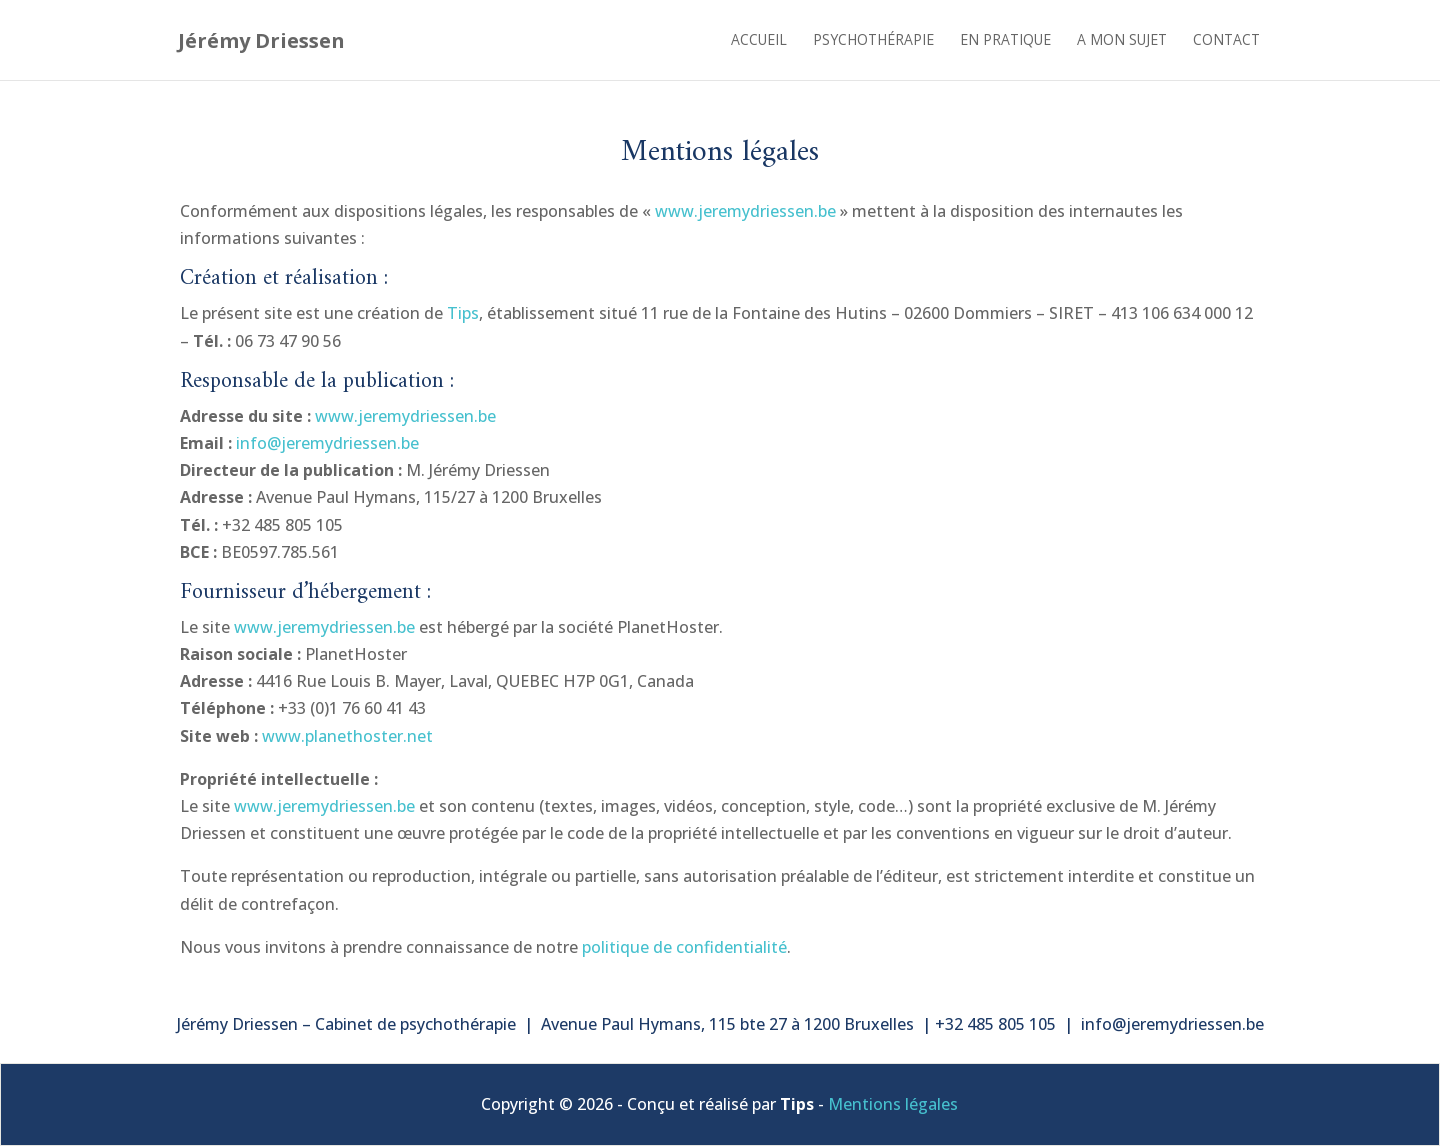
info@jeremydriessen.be (327, 443)
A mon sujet (1122, 41)
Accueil (759, 41)
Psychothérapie (873, 41)
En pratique (1005, 41)
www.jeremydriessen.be (745, 211)
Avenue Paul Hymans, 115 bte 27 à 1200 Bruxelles (727, 1024)
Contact (1226, 41)
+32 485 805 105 (997, 1024)
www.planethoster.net (347, 736)
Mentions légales (893, 1104)
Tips (463, 313)
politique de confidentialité (684, 947)
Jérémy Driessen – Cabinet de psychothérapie (346, 1024)
